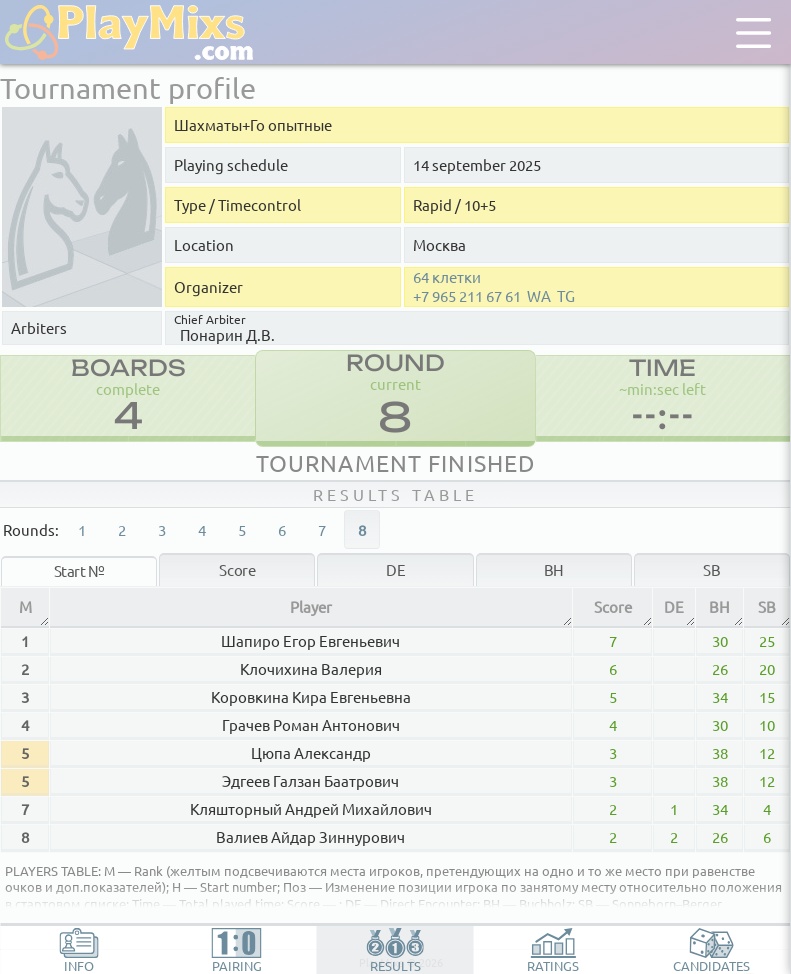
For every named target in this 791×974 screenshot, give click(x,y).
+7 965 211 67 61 (467, 296)
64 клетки (447, 277)
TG (566, 296)
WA (539, 296)
